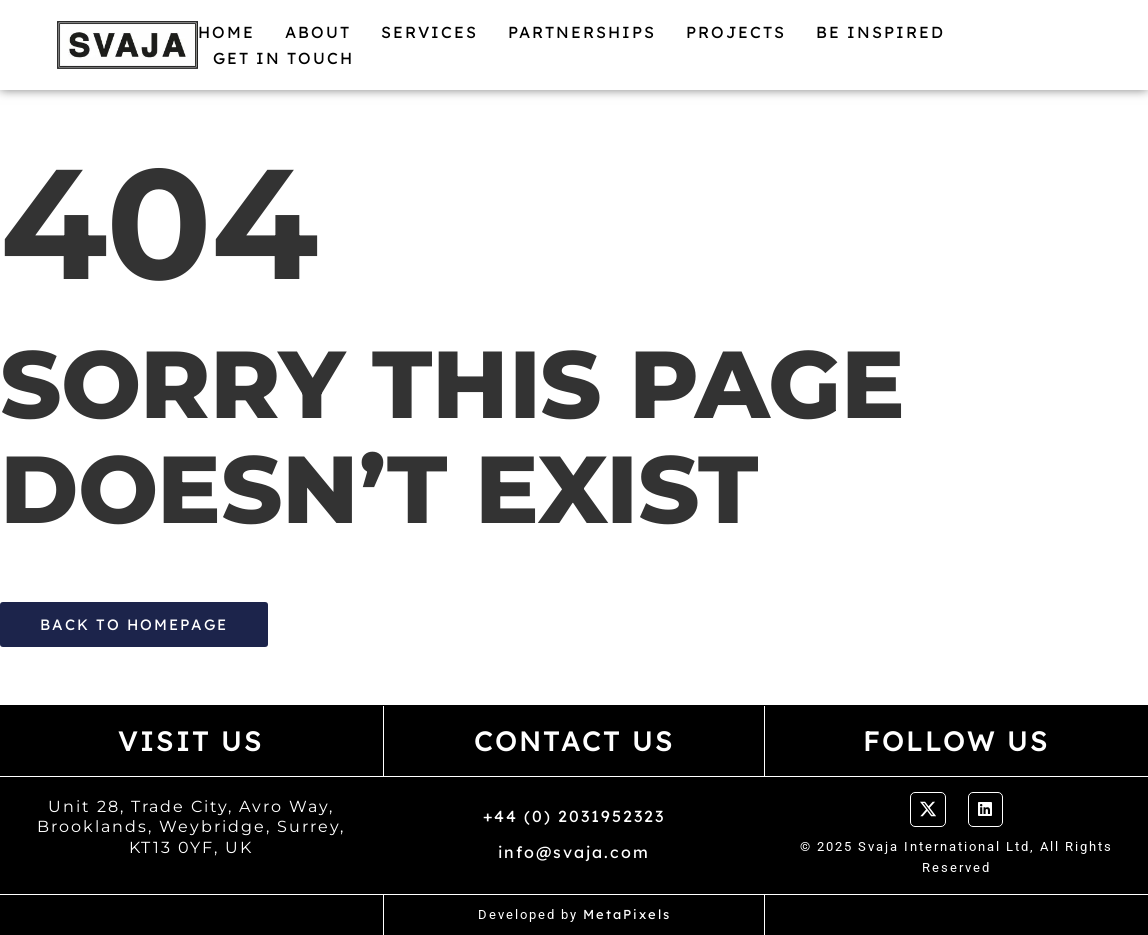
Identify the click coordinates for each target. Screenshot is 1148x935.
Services (429, 32)
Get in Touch (283, 58)
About (318, 32)
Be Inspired (880, 32)
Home (226, 32)
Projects (736, 32)
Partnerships (582, 32)
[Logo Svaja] (127, 45)
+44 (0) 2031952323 (574, 816)
